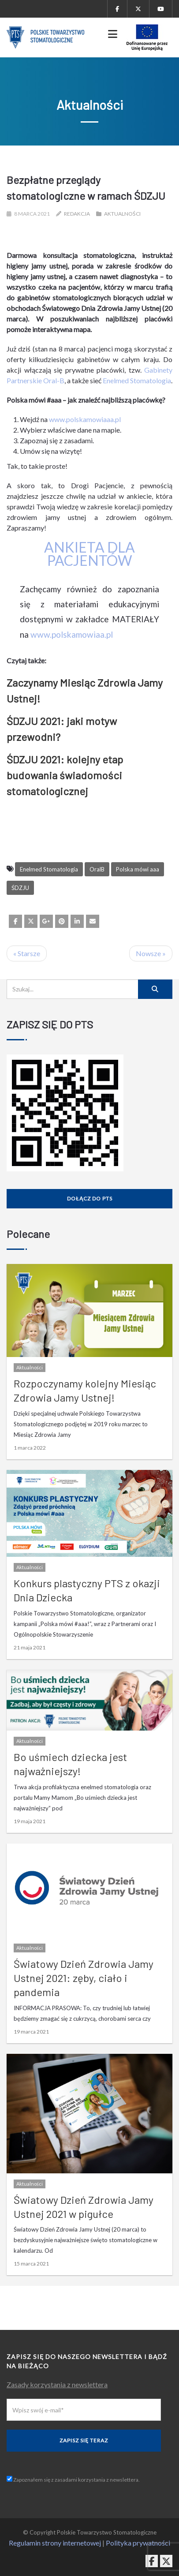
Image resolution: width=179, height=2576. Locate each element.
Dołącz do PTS (89, 1198)
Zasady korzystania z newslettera (57, 2384)
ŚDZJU (20, 887)
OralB (97, 869)
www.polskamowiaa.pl (71, 634)
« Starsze (26, 953)
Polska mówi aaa (137, 869)
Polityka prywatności (138, 2543)
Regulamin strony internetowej (55, 2543)
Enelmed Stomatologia (137, 380)
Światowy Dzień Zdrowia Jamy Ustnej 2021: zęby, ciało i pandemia (83, 1977)
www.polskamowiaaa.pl (85, 419)
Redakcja (77, 213)
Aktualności (122, 213)
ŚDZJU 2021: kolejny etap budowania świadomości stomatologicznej (65, 775)
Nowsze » (151, 953)
